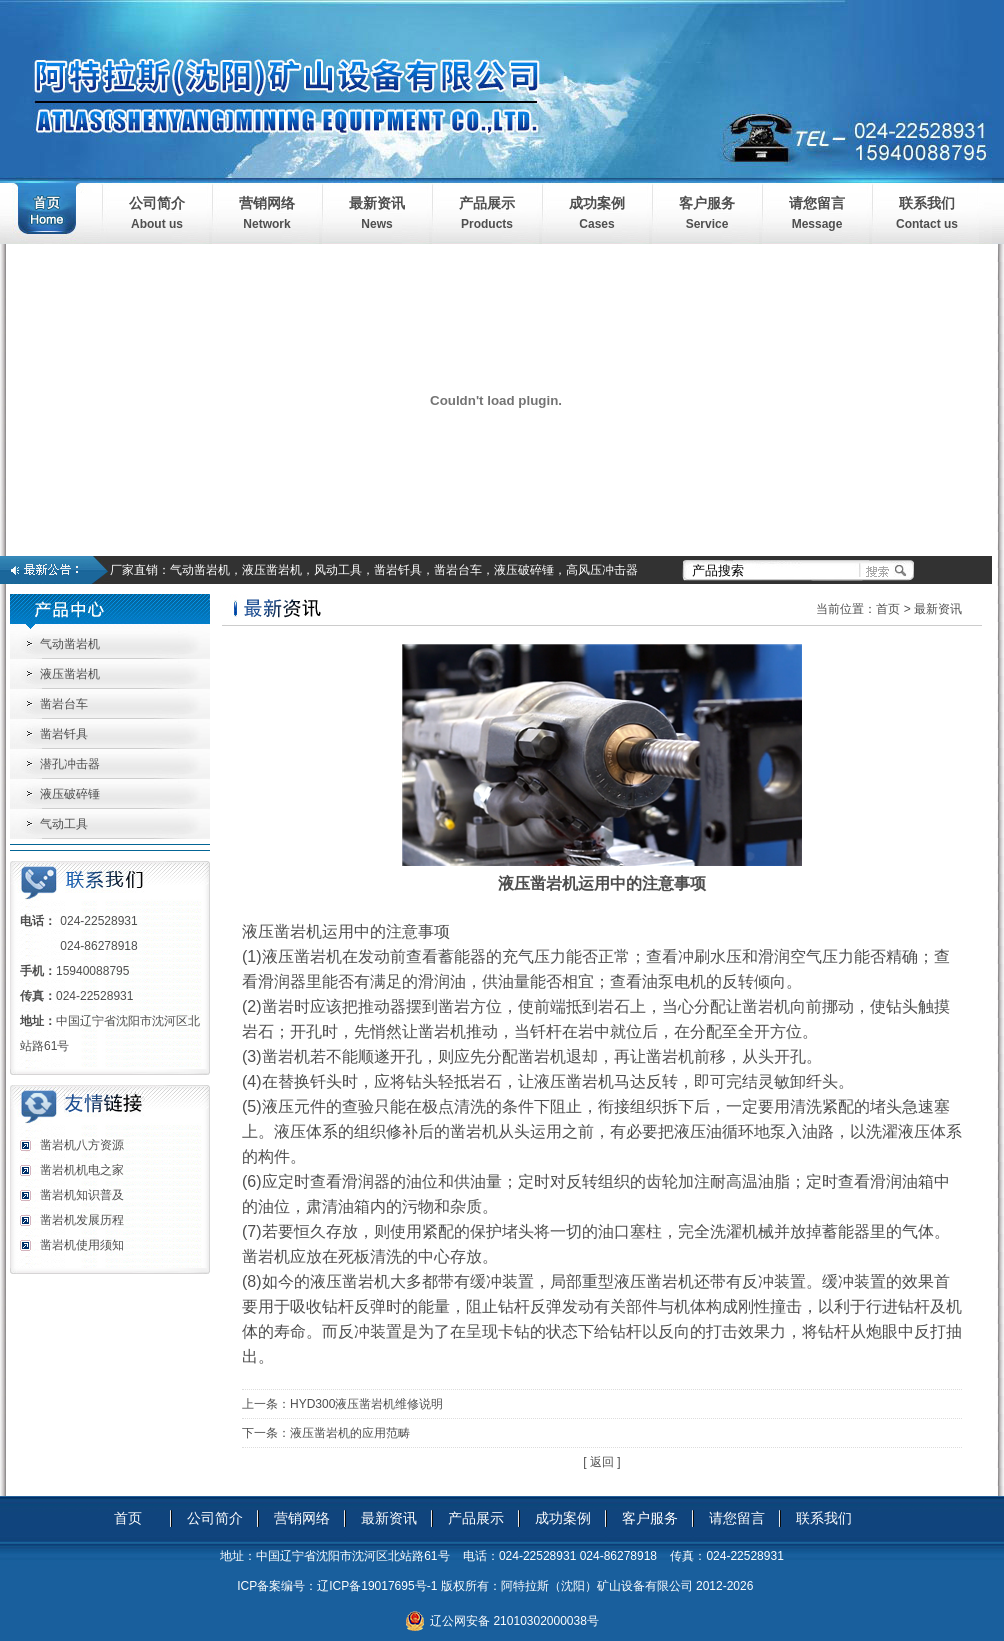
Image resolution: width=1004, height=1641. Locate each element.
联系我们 (927, 203)
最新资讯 (377, 203)
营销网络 (267, 203)
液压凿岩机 (70, 674)
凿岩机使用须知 (82, 1245)
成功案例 (597, 203)
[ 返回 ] (601, 1462)
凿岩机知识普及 (82, 1195)
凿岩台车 (64, 704)
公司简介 (157, 203)
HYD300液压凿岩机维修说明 (366, 1404)
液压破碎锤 (70, 794)
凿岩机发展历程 (82, 1220)
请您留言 (817, 203)
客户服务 (707, 203)
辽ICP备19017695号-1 (377, 1586)
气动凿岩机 (70, 644)
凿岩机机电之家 (82, 1170)
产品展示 (487, 203)
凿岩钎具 (64, 734)
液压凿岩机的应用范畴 (350, 1433)
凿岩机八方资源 (82, 1145)
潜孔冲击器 (70, 764)
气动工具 (64, 824)
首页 (888, 609)
